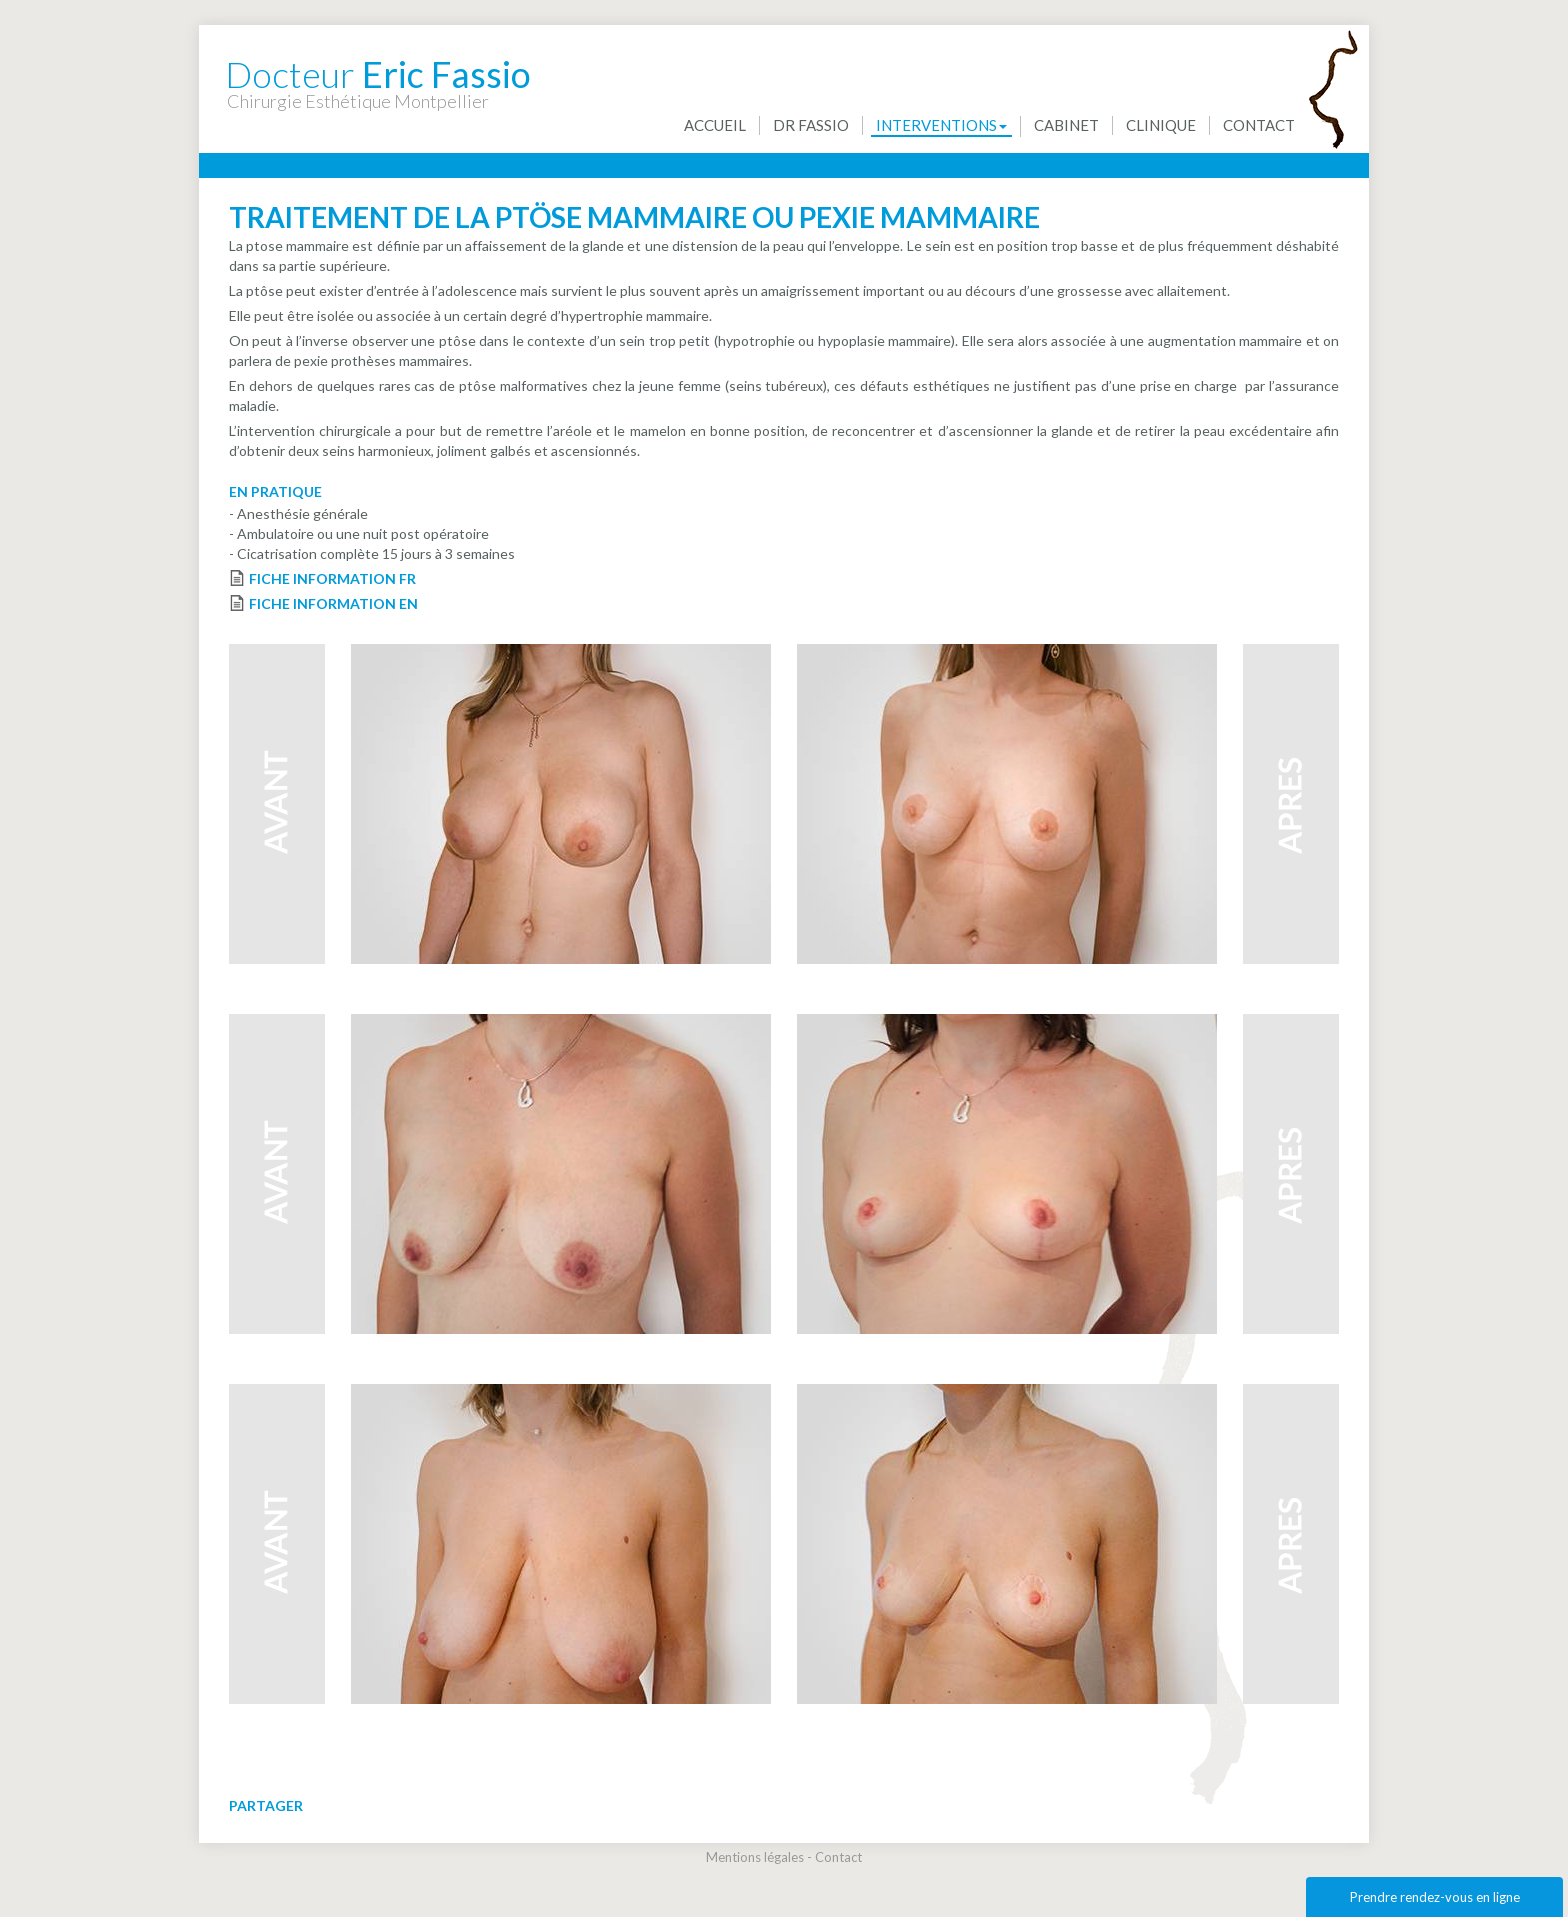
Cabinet (1066, 125)
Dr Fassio (811, 125)
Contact (1259, 125)
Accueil (715, 125)
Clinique (1161, 125)
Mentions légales (755, 1857)
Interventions (941, 125)
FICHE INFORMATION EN (333, 603)
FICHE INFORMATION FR (332, 578)
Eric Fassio (378, 64)
